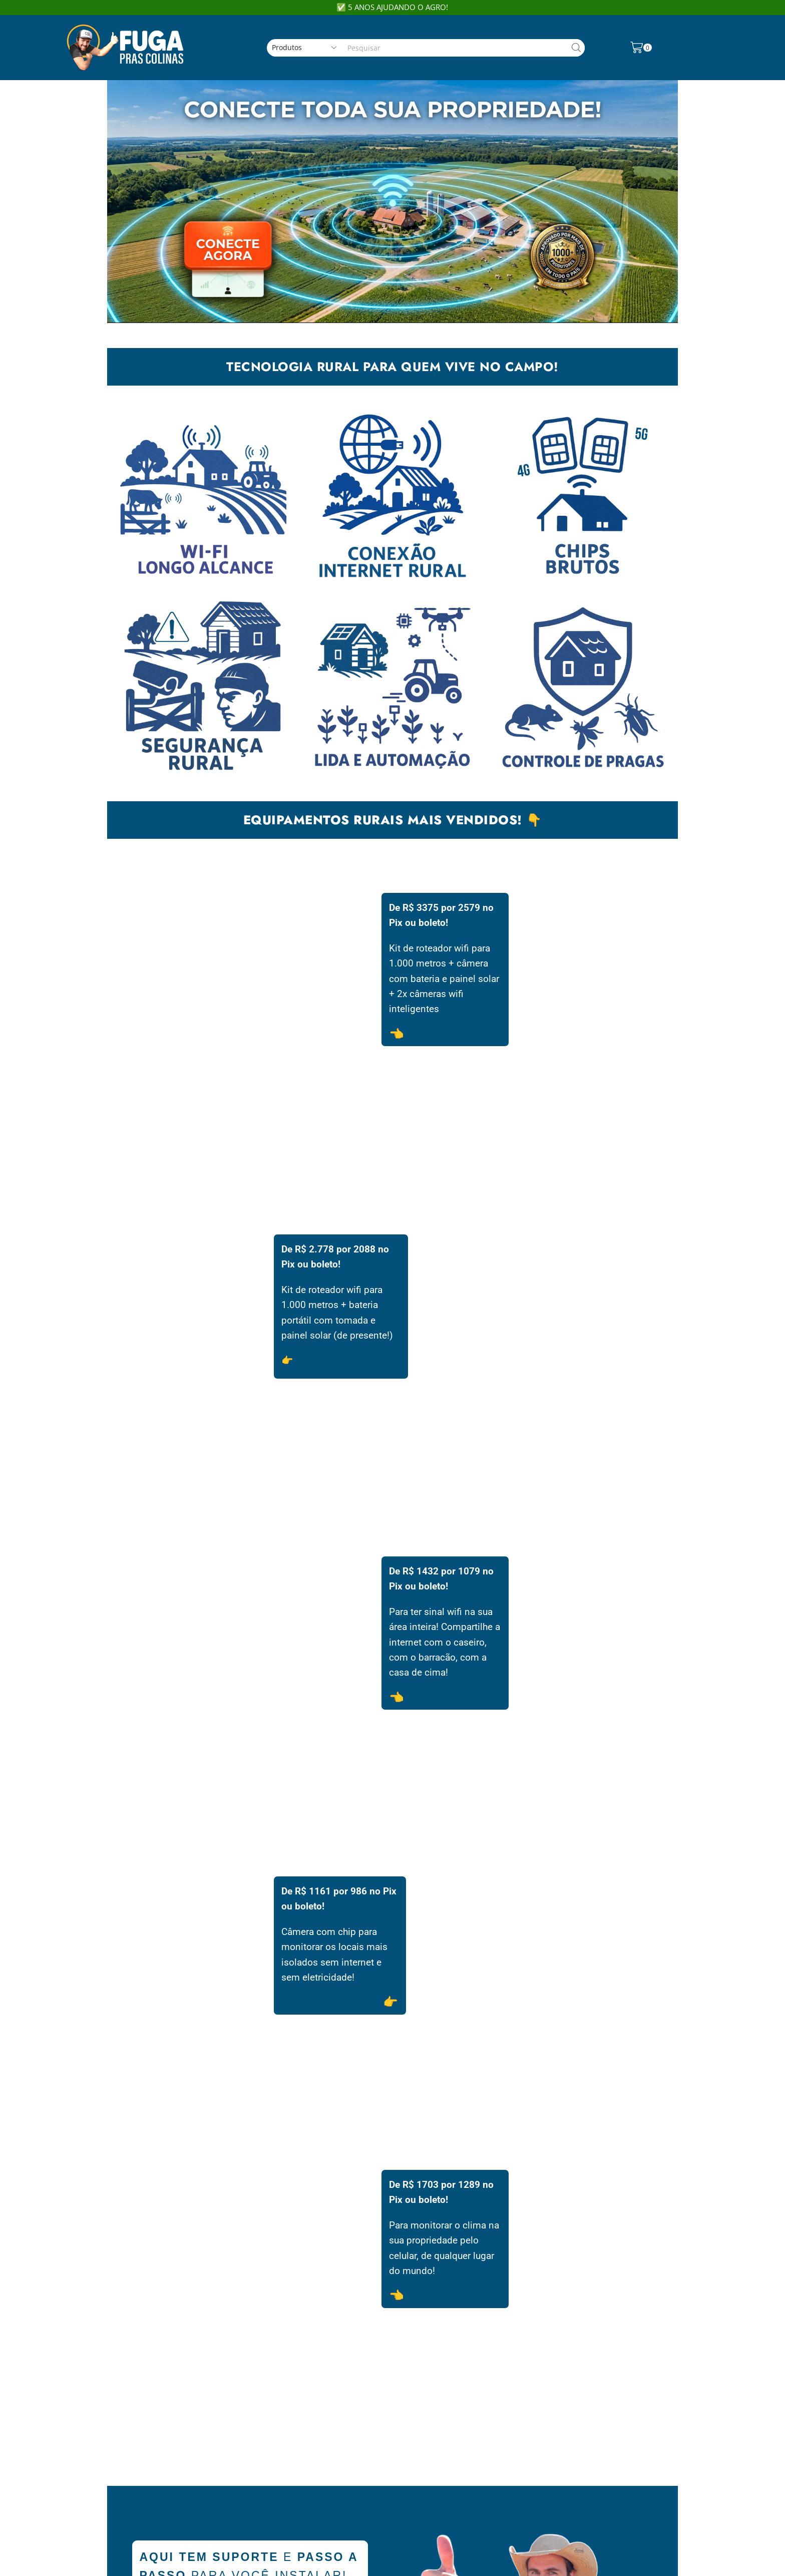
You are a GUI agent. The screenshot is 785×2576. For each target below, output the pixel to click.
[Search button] (576, 48)
